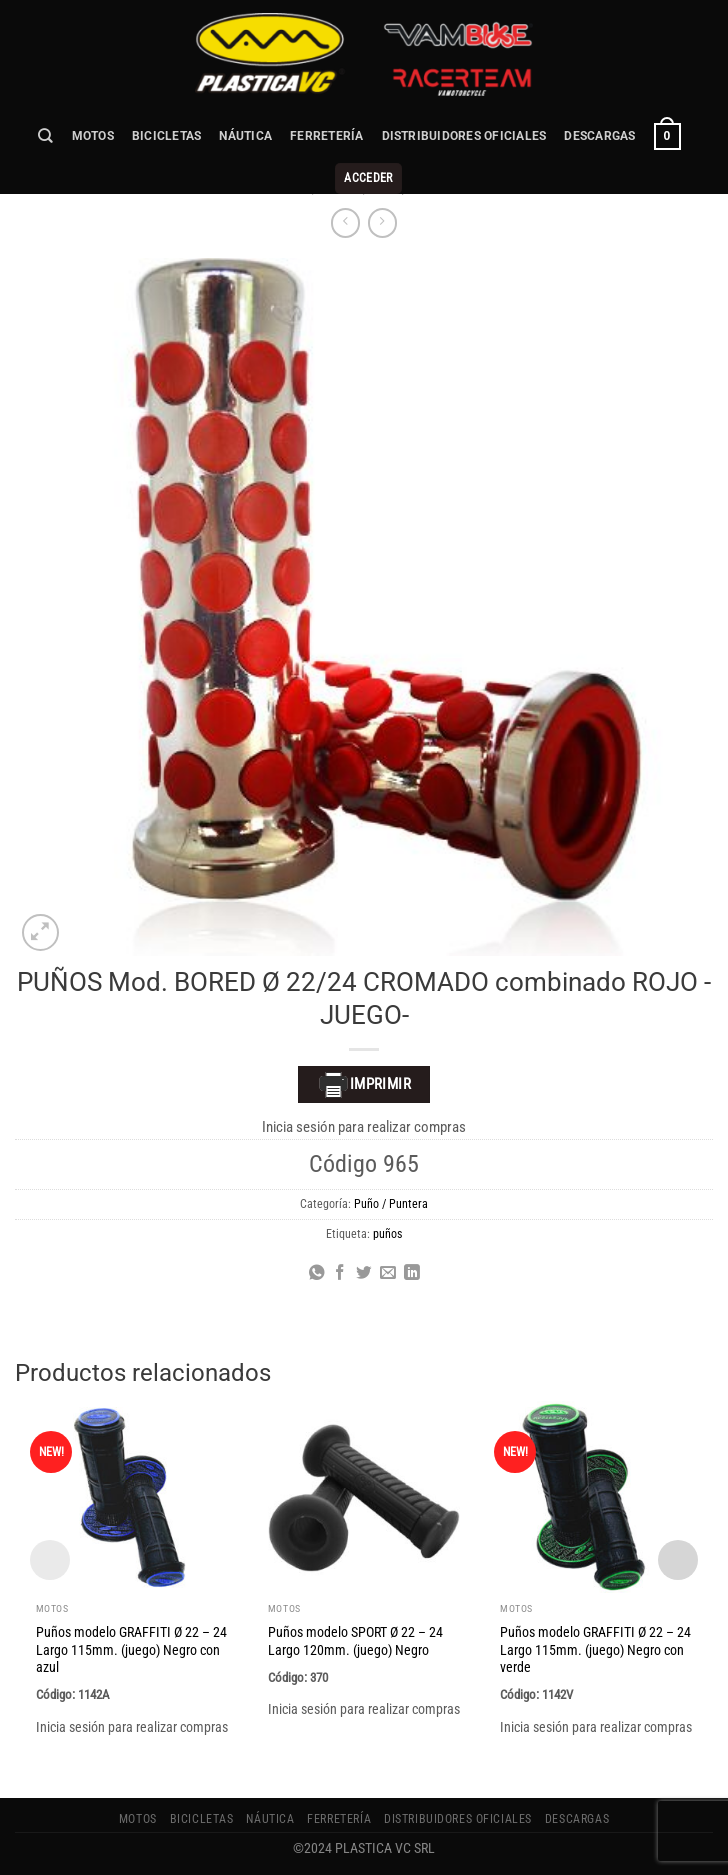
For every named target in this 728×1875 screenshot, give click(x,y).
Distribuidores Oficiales (464, 136)
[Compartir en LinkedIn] (412, 1273)
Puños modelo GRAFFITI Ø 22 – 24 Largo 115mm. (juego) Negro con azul (131, 1650)
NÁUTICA (245, 136)
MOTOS (93, 136)
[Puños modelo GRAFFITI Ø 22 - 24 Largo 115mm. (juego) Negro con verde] (596, 1497)
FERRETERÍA (326, 136)
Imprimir (364, 1085)
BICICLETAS (166, 136)
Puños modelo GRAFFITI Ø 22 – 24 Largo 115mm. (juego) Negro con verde (595, 1650)
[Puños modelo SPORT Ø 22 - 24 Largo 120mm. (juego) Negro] (364, 1497)
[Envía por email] (388, 1273)
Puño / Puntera (391, 1204)
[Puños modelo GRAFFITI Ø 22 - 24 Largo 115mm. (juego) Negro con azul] (132, 1497)
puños (387, 1234)
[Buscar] (46, 136)
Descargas (599, 136)
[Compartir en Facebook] (340, 1273)
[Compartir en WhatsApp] (317, 1273)
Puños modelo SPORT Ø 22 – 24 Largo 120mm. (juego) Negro (355, 1641)
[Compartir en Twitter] (364, 1273)
